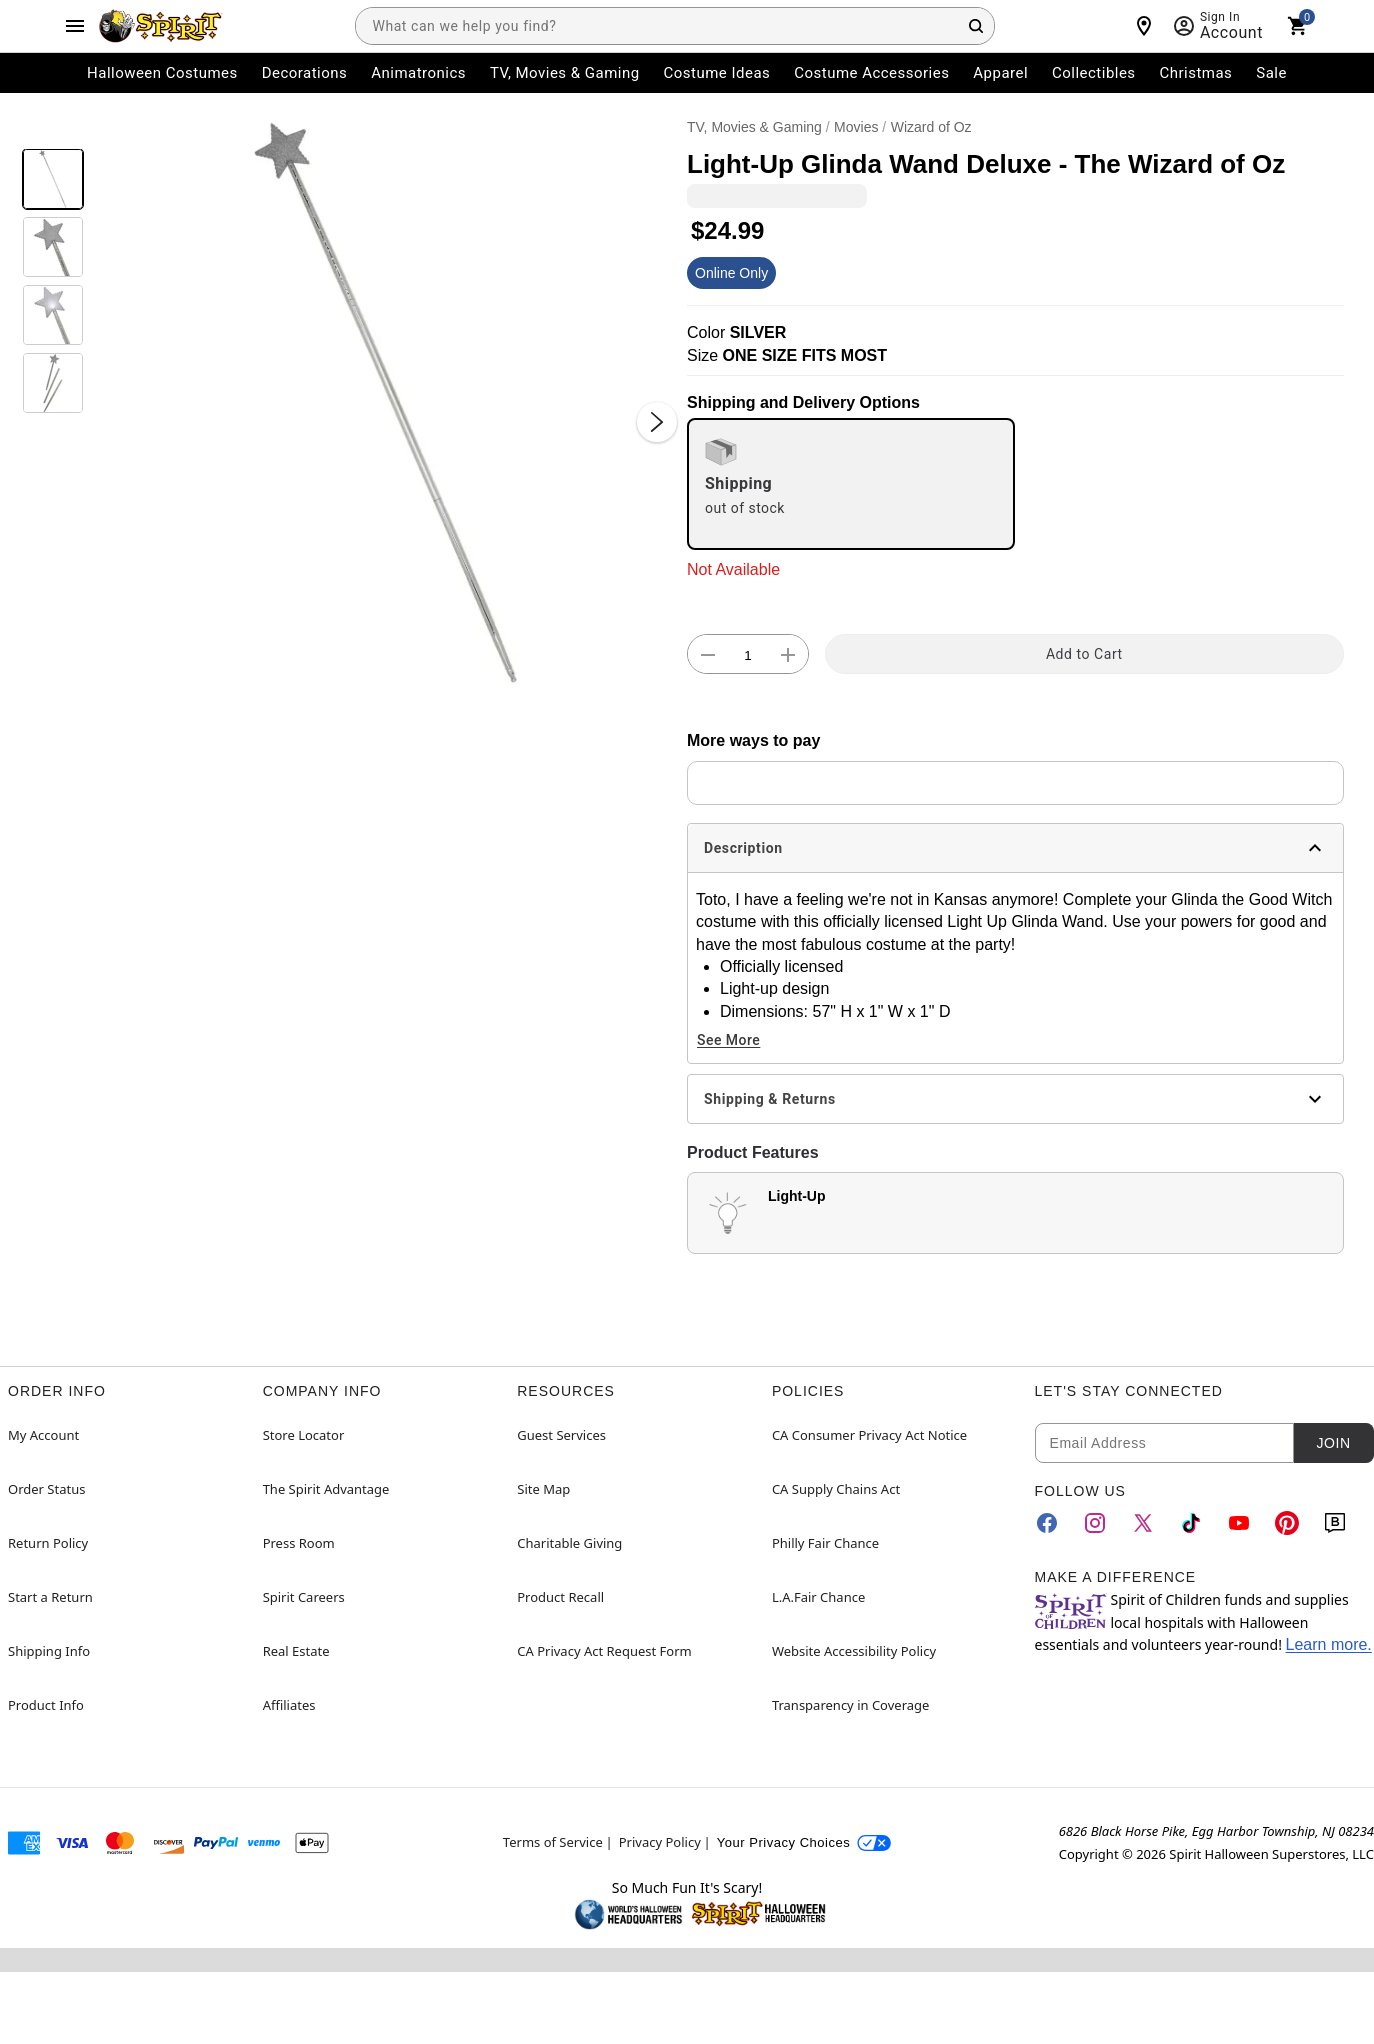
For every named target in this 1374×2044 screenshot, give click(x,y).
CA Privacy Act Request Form (604, 1651)
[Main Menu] (75, 26)
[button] (385, 402)
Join (1333, 1443)
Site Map (543, 1489)
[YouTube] (1239, 1523)
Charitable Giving (569, 1543)
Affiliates (289, 1705)
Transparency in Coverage (851, 1705)
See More (728, 1040)
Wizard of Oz (931, 127)
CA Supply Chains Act (836, 1489)
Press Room (299, 1543)
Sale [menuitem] (1271, 73)
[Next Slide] (657, 422)
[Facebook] (1047, 1523)
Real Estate (296, 1651)
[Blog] (1335, 1523)
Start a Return (50, 1597)
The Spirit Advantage (326, 1489)
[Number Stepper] (748, 655)
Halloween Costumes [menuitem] (162, 73)
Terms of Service (553, 1842)
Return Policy (48, 1543)
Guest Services (561, 1435)
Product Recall (560, 1597)
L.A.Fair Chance (818, 1597)
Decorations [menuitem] (305, 73)
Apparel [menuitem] (1000, 73)
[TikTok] (1191, 1523)
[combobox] (675, 26)
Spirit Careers (304, 1597)
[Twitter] (1143, 1523)
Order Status (46, 1489)
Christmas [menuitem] (1196, 73)
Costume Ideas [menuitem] (717, 73)
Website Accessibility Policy (854, 1651)
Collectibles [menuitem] (1094, 73)
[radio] (851, 484)
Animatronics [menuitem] (418, 73)
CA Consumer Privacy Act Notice (869, 1435)
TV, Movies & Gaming (754, 127)
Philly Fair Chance (825, 1543)
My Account (43, 1435)
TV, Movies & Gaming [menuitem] (565, 73)
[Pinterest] (1287, 1523)
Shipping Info (49, 1651)
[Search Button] (976, 26)
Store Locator (304, 1435)
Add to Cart (1084, 654)
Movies (856, 127)
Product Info (46, 1705)
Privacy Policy (660, 1842)
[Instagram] (1095, 1523)
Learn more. (1329, 1644)
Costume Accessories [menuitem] (871, 73)
